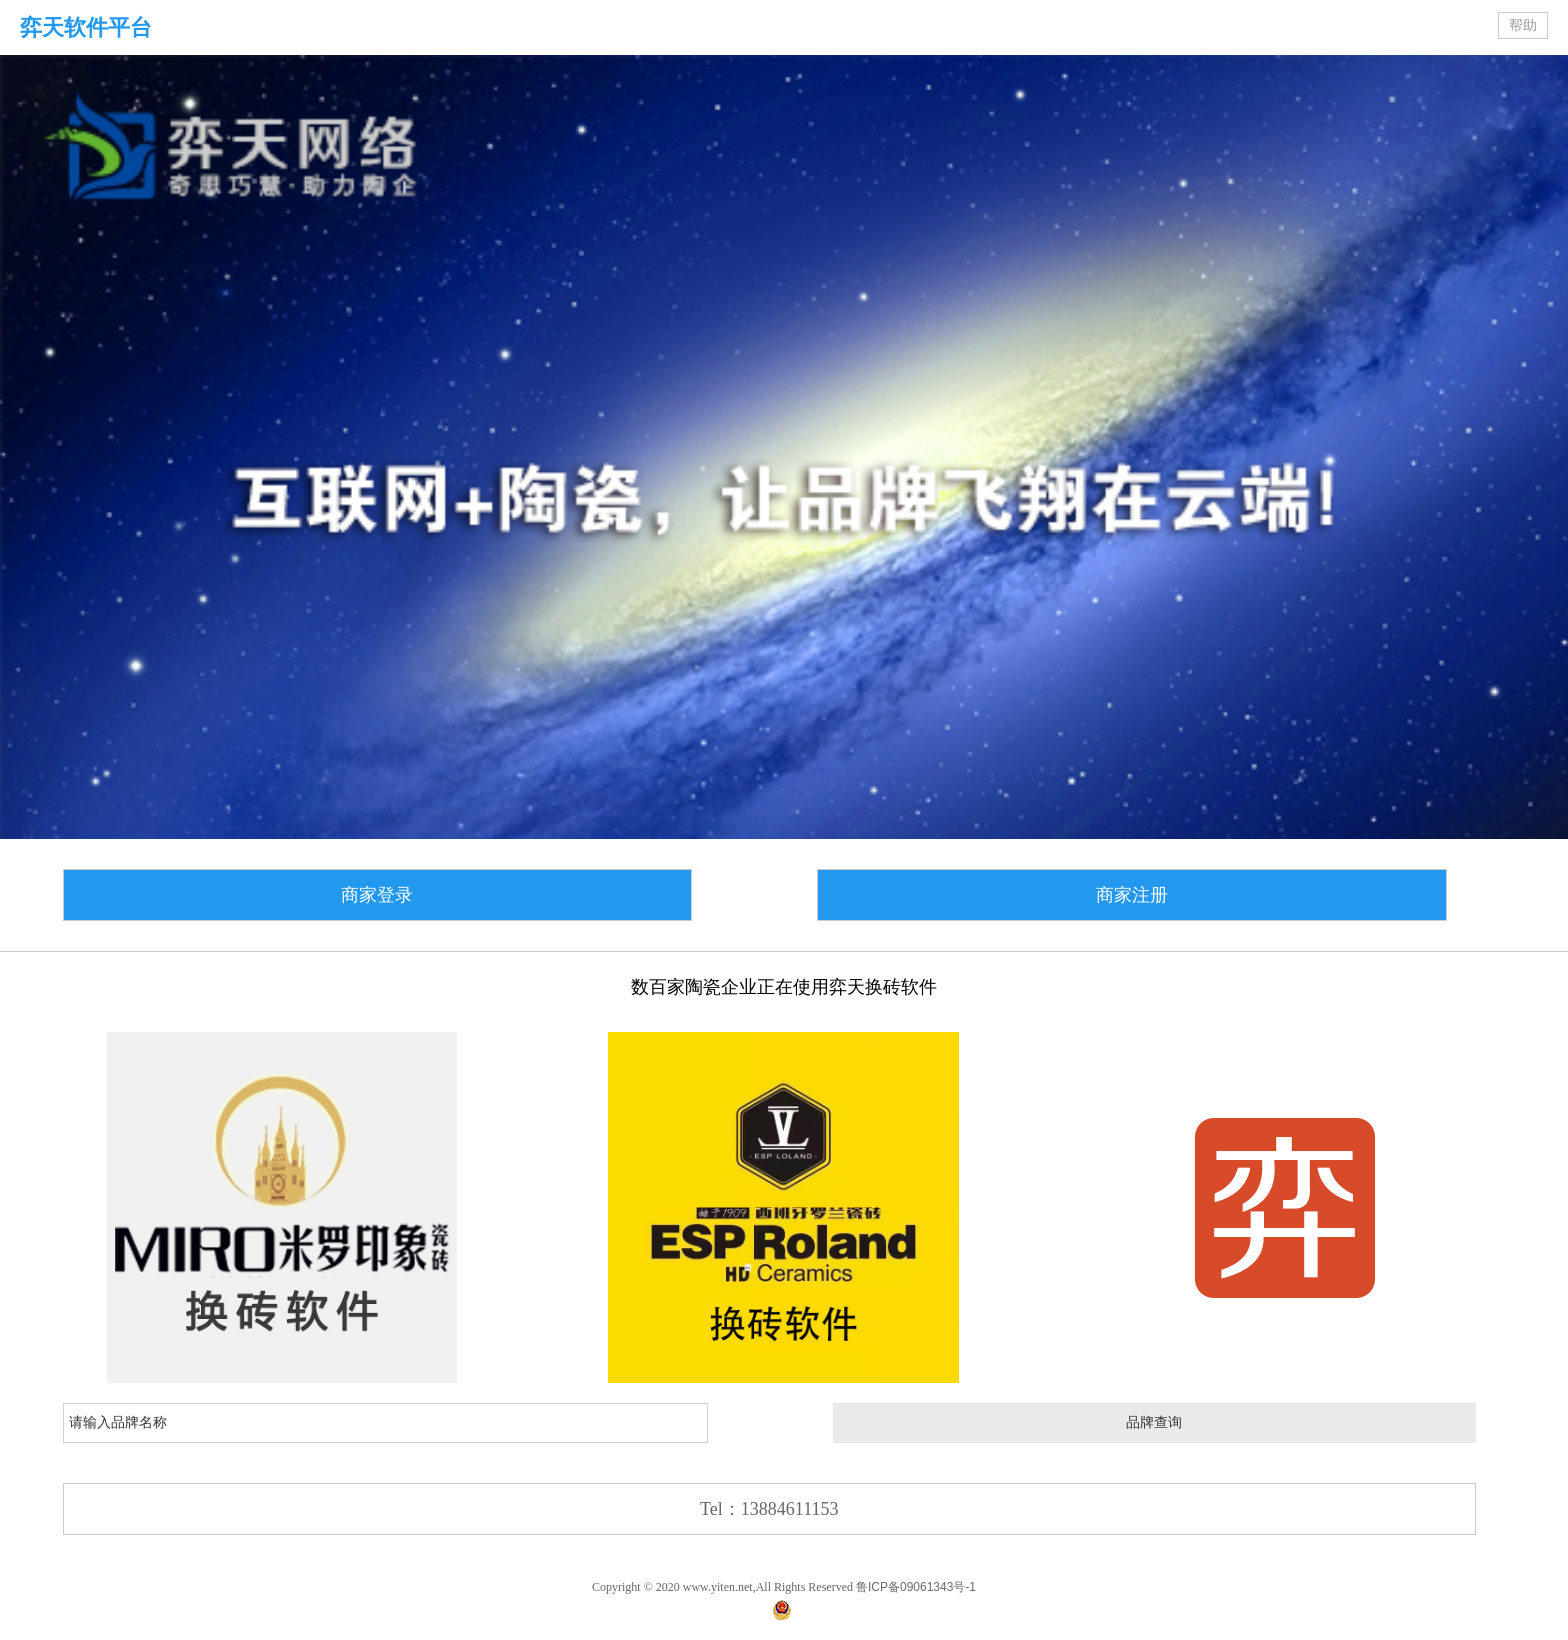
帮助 (1523, 25)
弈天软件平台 (86, 27)
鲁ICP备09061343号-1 (916, 1587)
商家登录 (377, 895)
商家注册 (1132, 895)
